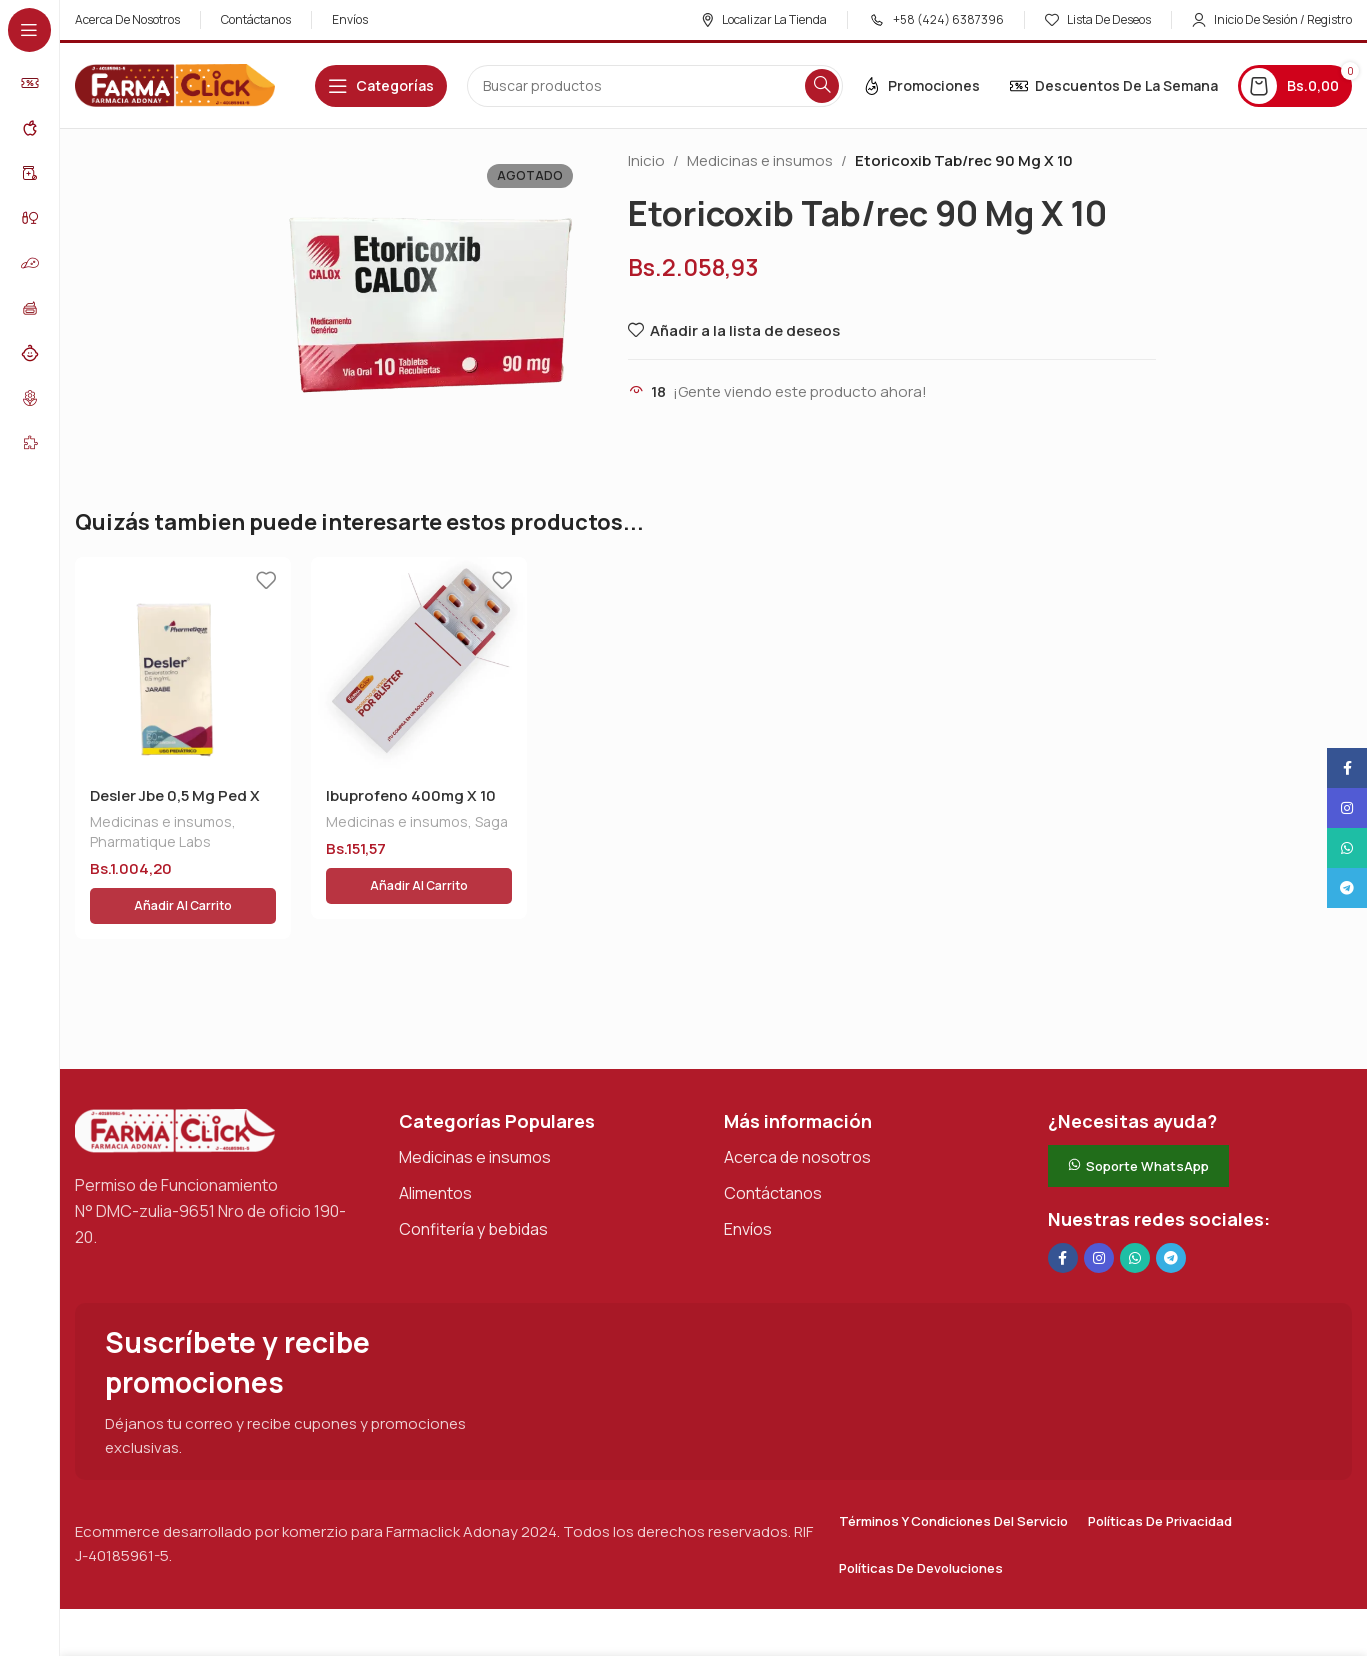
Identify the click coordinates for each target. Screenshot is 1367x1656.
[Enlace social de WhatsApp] (1135, 1210)
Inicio (646, 160)
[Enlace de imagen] (175, 1081)
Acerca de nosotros (797, 1109)
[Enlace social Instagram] (1099, 1210)
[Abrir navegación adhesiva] (381, 86)
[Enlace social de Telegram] (1171, 1210)
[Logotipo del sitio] (175, 84)
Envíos (748, 1181)
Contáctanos (773, 1145)
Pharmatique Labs (150, 841)
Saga (491, 821)
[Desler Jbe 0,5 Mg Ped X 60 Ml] (183, 665)
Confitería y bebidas (473, 1181)
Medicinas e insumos (760, 160)
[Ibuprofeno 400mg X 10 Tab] (419, 665)
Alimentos (435, 1145)
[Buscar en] (655, 86)
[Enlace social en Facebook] (1063, 1210)
